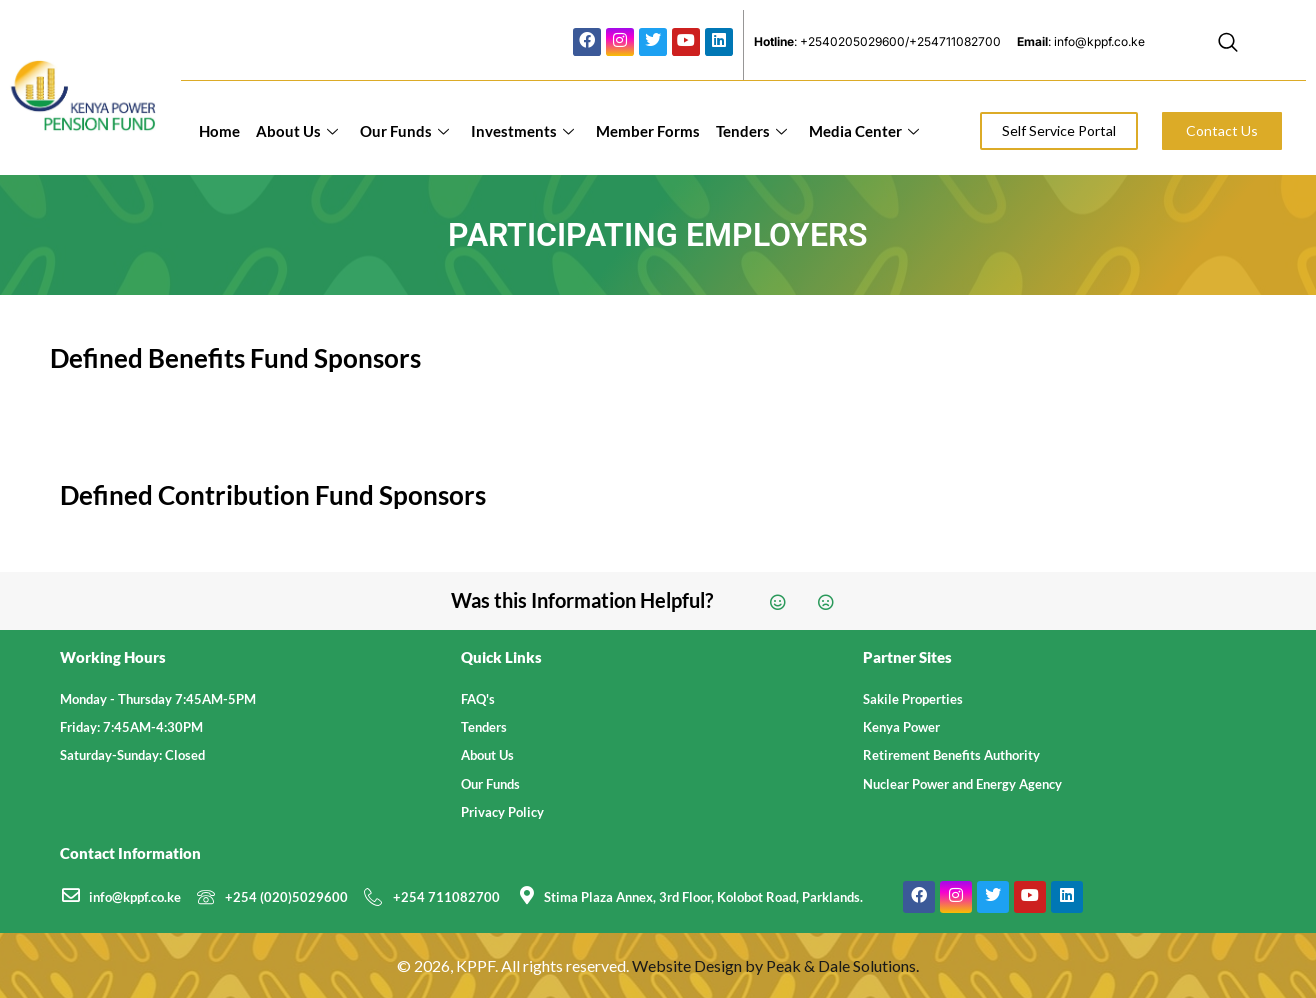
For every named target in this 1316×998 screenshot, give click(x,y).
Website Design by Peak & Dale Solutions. (775, 965)
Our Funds (404, 131)
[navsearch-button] (1228, 45)
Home (219, 131)
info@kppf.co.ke (135, 897)
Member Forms (648, 131)
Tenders (751, 131)
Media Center (864, 131)
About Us (297, 131)
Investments (522, 131)
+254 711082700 (446, 897)
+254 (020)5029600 (286, 897)
